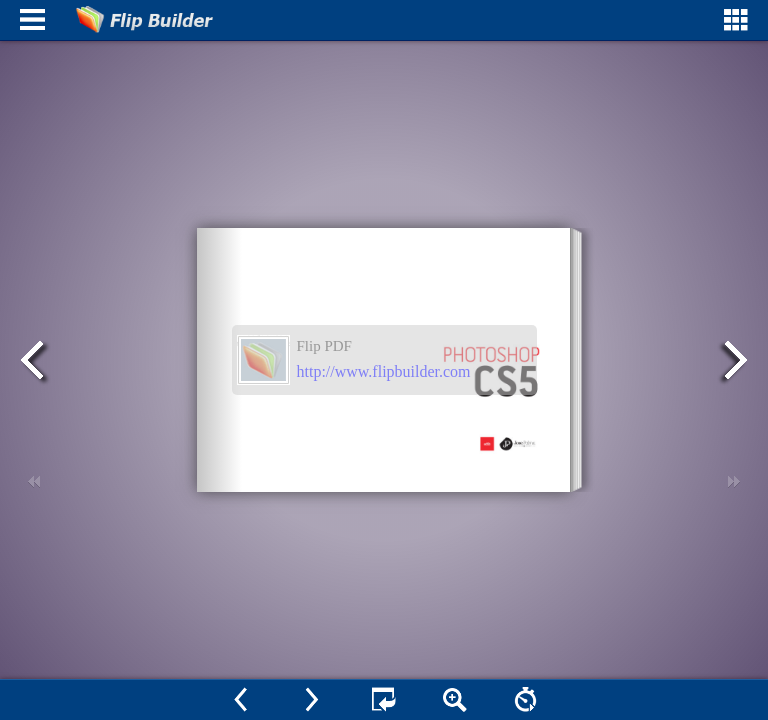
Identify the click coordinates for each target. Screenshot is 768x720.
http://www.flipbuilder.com (384, 371)
